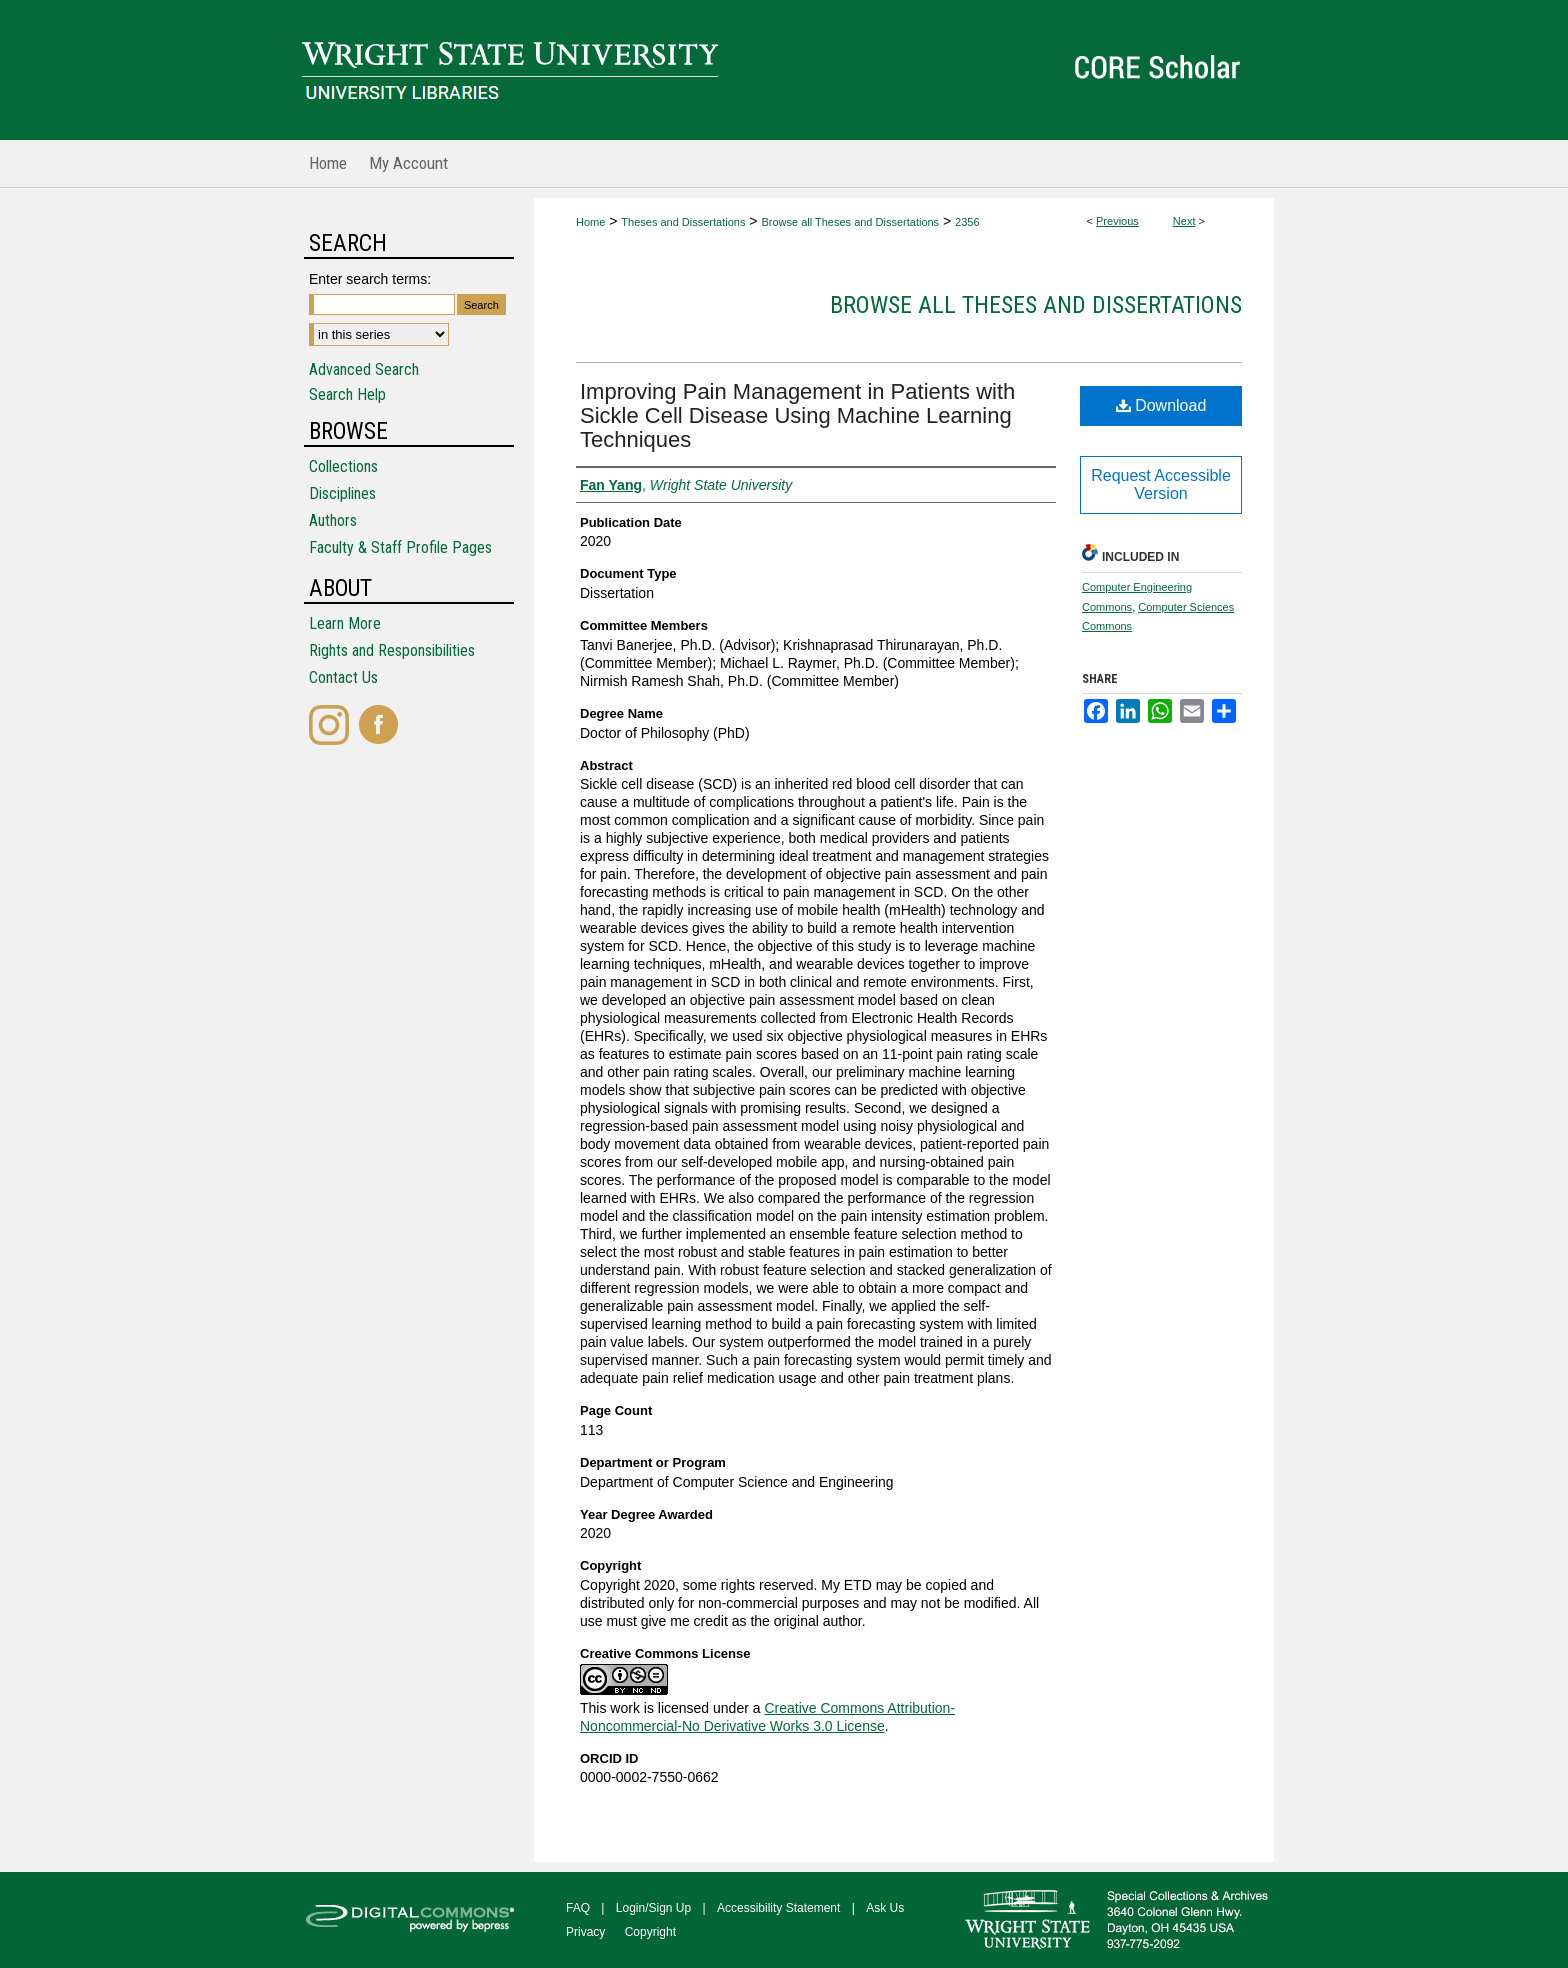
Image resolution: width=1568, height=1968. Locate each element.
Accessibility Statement (778, 1908)
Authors (333, 520)
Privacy (585, 1932)
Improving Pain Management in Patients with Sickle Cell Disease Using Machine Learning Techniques (797, 415)
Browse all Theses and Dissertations (850, 222)
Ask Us (885, 1908)
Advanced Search (364, 369)
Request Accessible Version (1161, 484)
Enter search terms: (370, 279)
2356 (967, 222)
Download (1161, 405)
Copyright (650, 1932)
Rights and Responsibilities (392, 650)
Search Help (347, 394)
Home (590, 222)
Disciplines (342, 493)
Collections (343, 466)
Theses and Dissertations (683, 222)
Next (1184, 221)
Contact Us (343, 677)
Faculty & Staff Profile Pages (400, 547)
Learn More (345, 623)
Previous (1117, 221)
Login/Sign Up (653, 1908)
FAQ (578, 1908)
